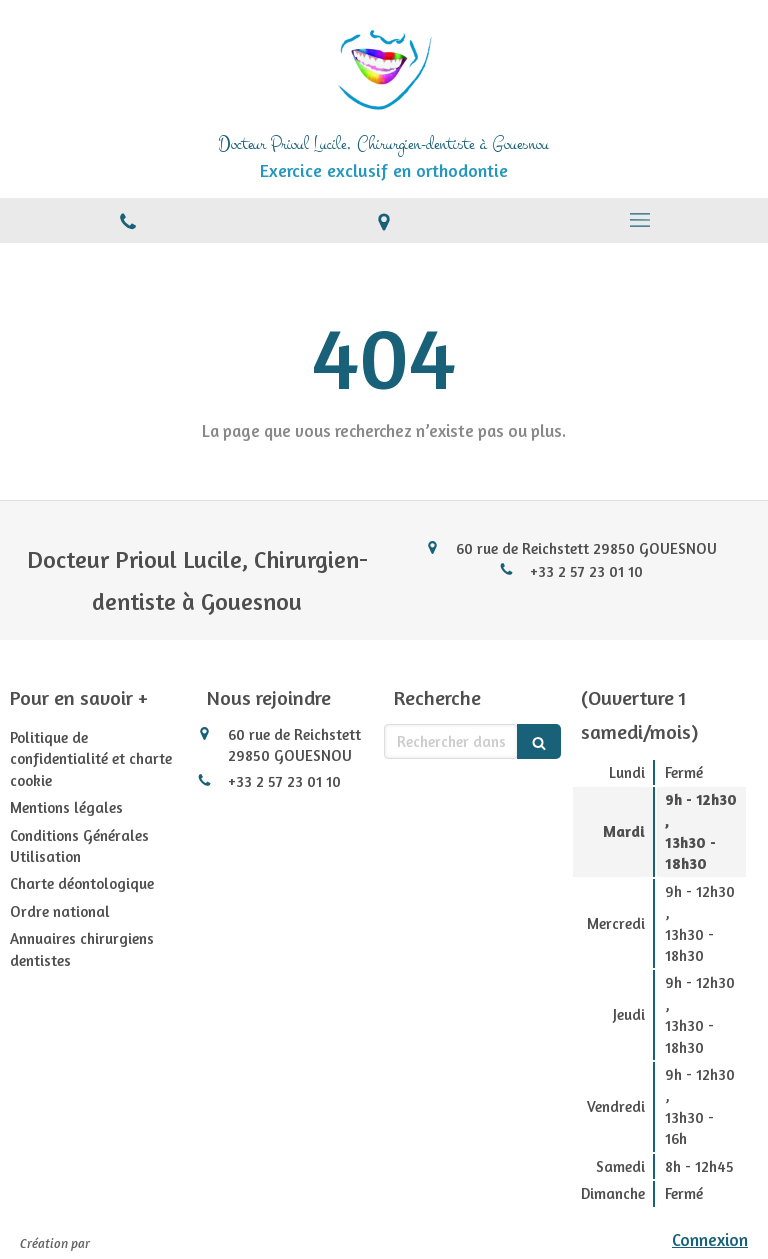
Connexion (710, 1239)
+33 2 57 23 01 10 (586, 571)
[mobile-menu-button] (640, 220)
